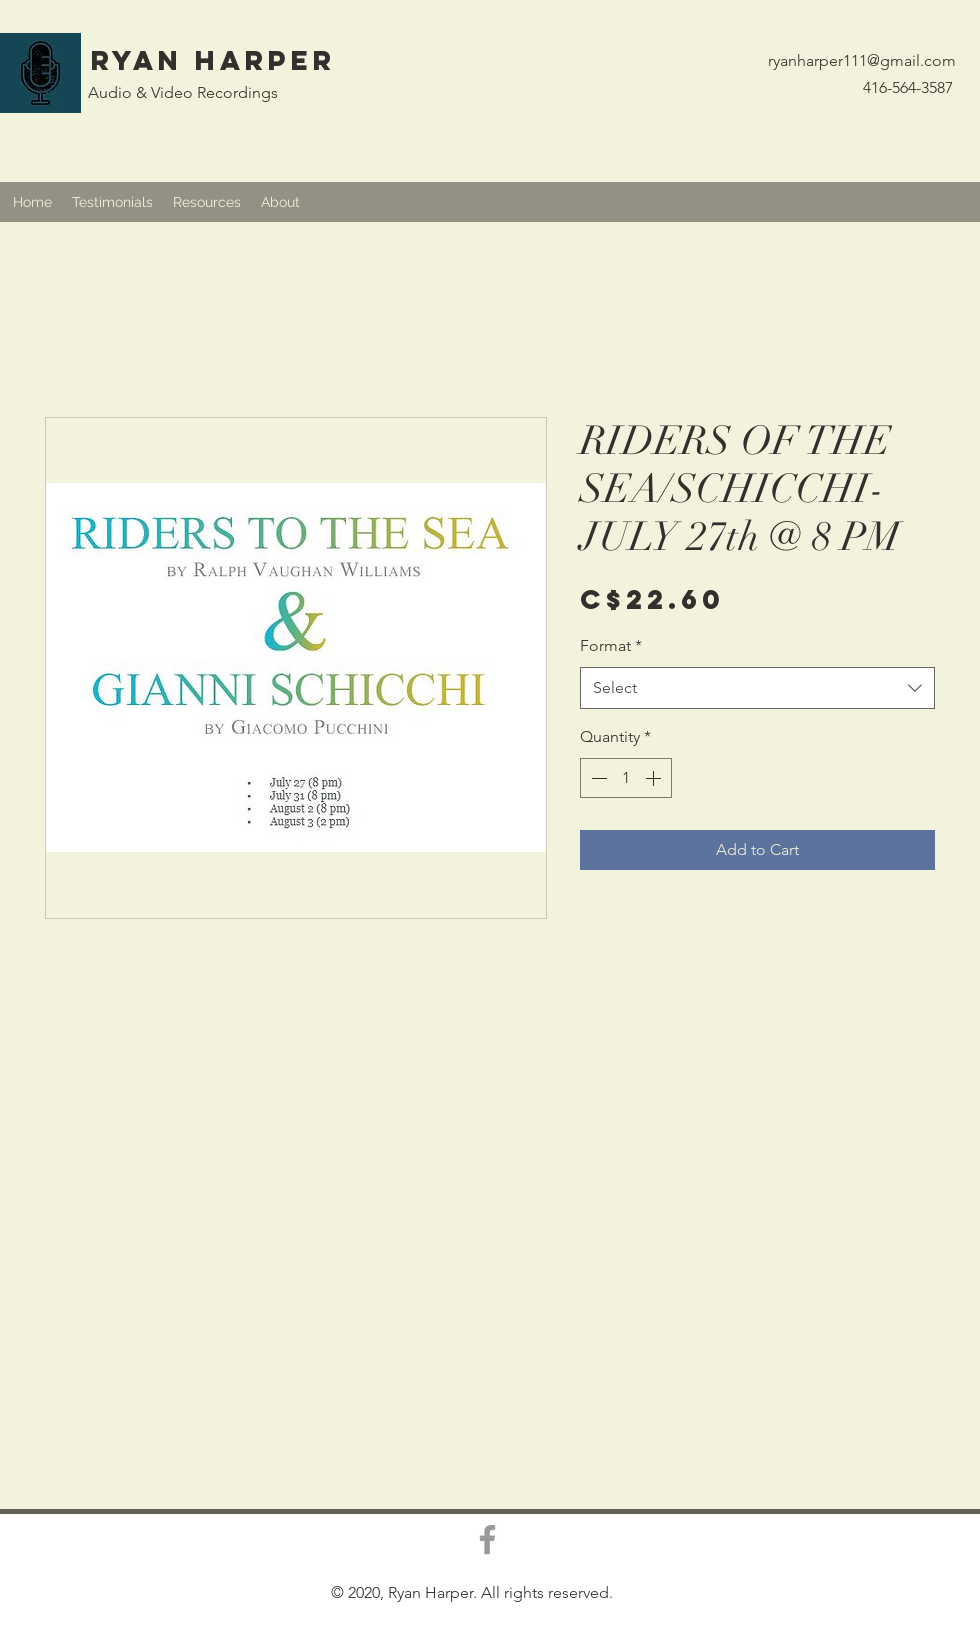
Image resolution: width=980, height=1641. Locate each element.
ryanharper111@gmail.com (862, 60)
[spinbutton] (626, 778)
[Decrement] (597, 778)
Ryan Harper (213, 60)
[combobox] (757, 688)
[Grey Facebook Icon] (487, 1539)
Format (611, 645)
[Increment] (655, 778)
